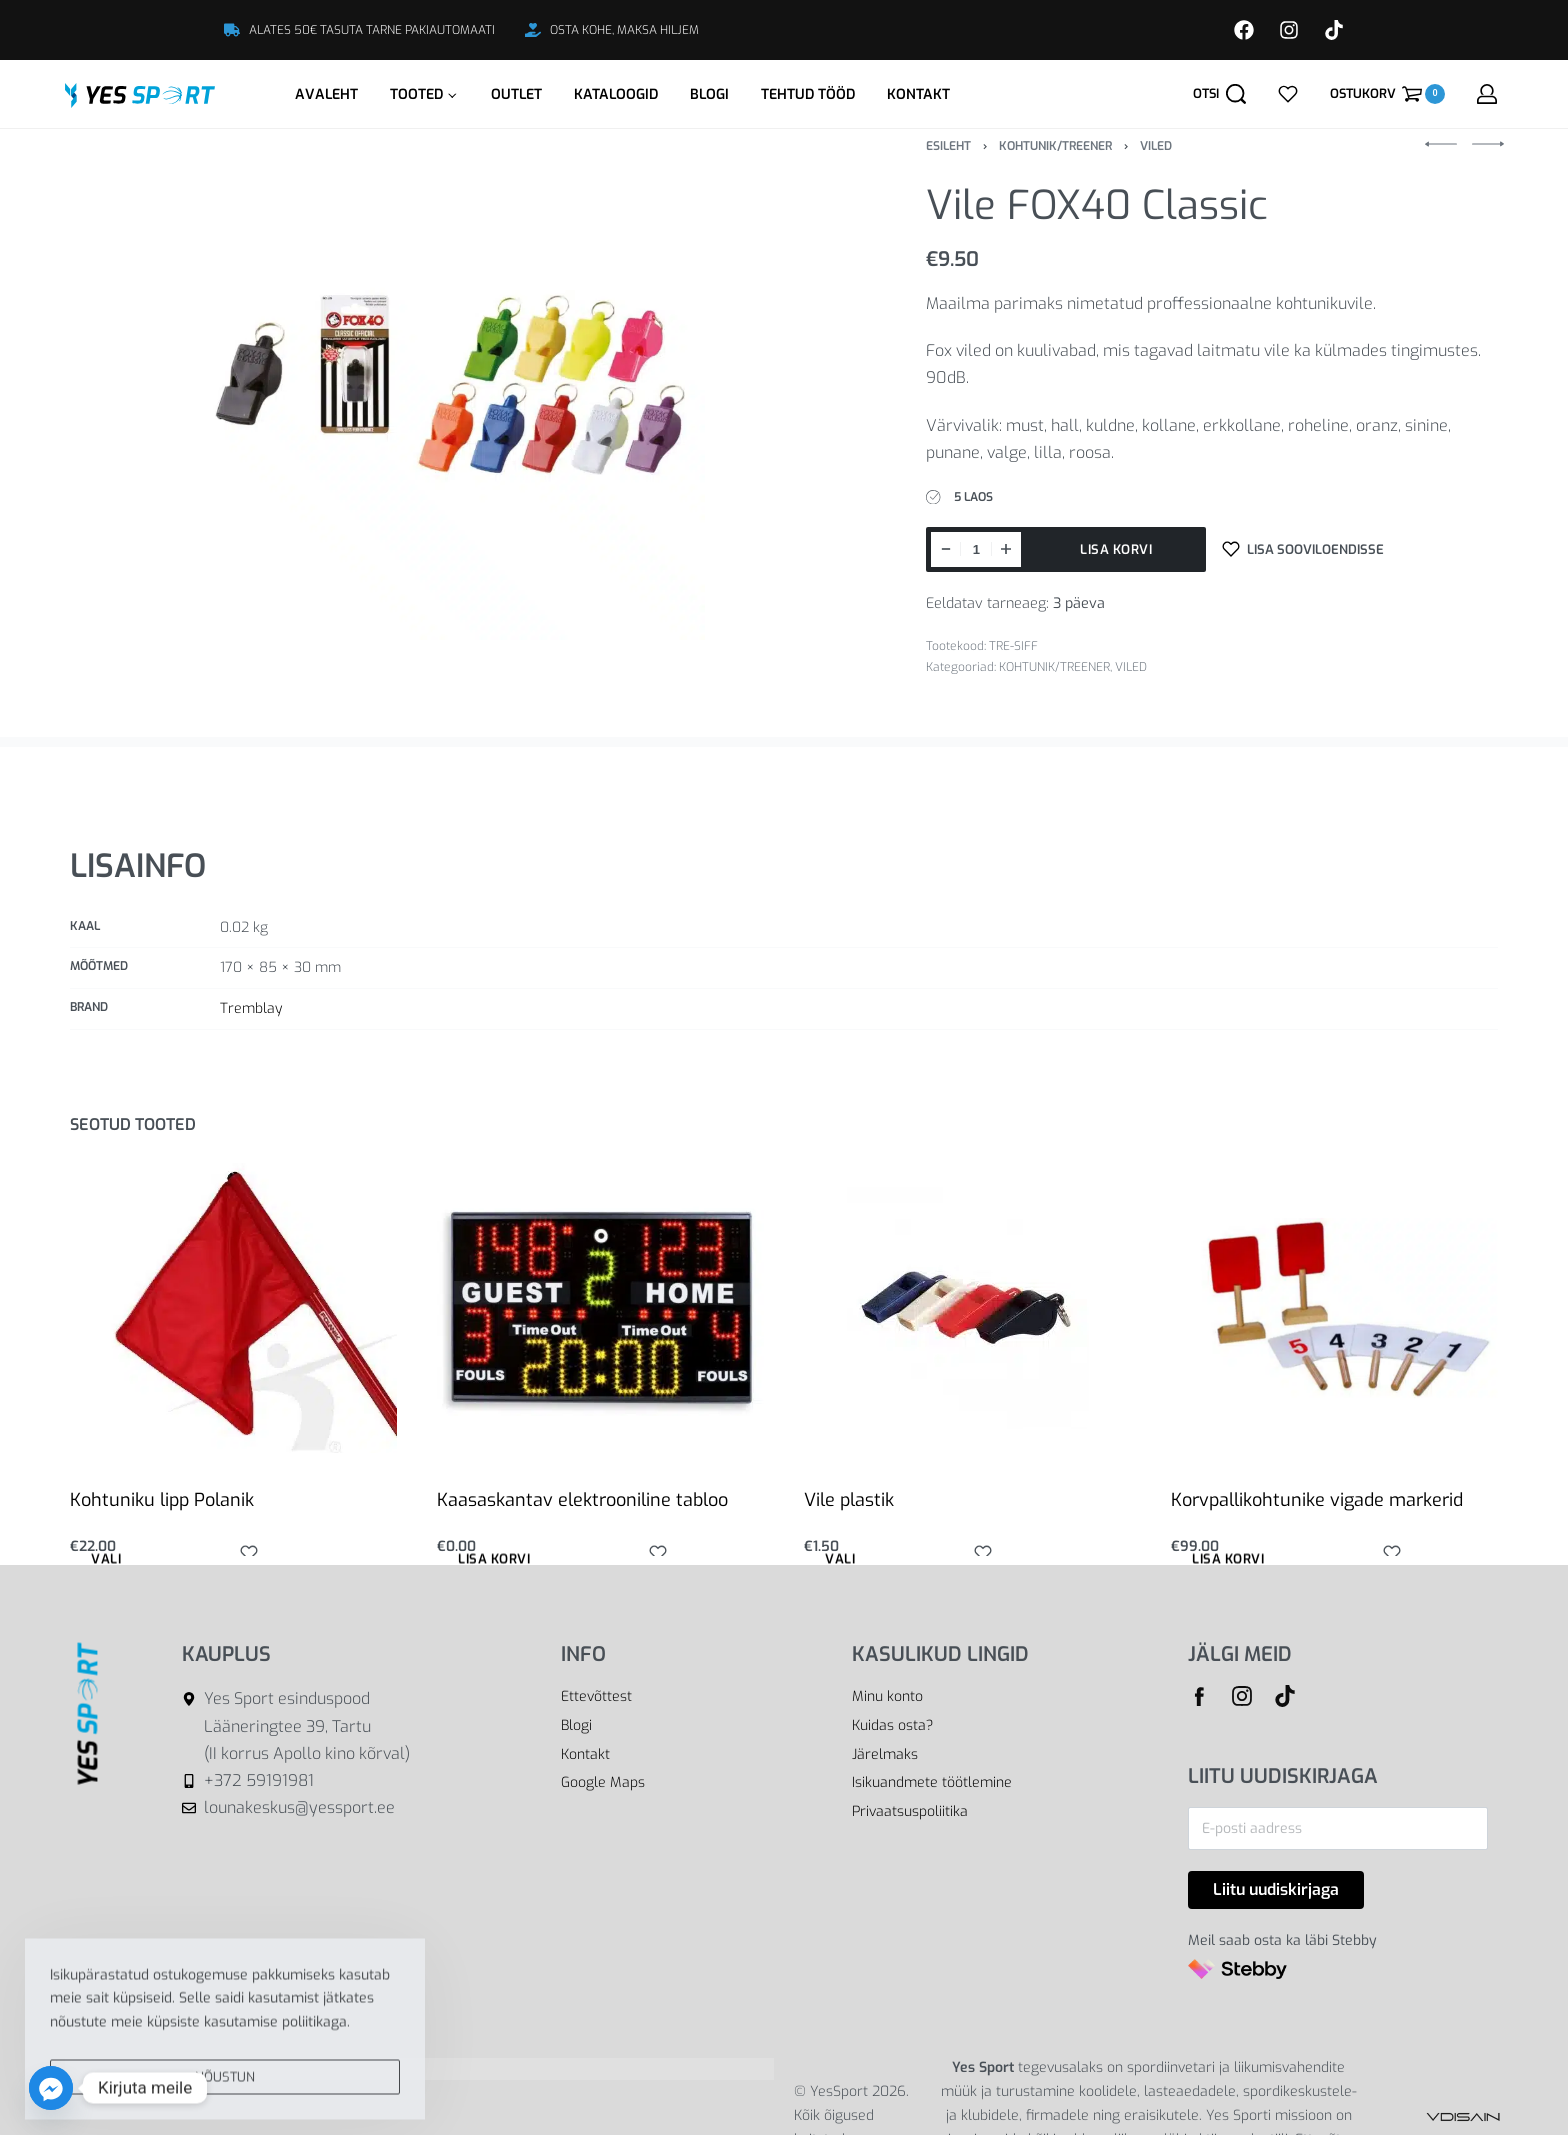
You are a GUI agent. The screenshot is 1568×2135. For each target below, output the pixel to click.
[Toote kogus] (976, 549)
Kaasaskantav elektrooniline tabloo (582, 1500)
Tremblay (251, 1008)
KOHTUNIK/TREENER (1055, 146)
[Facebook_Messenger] (51, 2088)
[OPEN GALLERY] (454, 390)
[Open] (1288, 94)
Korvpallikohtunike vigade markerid (1317, 1500)
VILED (1156, 146)
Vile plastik (849, 1500)
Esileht (948, 146)
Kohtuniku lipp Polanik (162, 1500)
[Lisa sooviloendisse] (1303, 549)
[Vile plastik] (968, 1308)
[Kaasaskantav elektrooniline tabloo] (600, 1308)
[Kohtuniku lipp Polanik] (233, 1308)
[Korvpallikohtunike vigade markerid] (1334, 1308)
